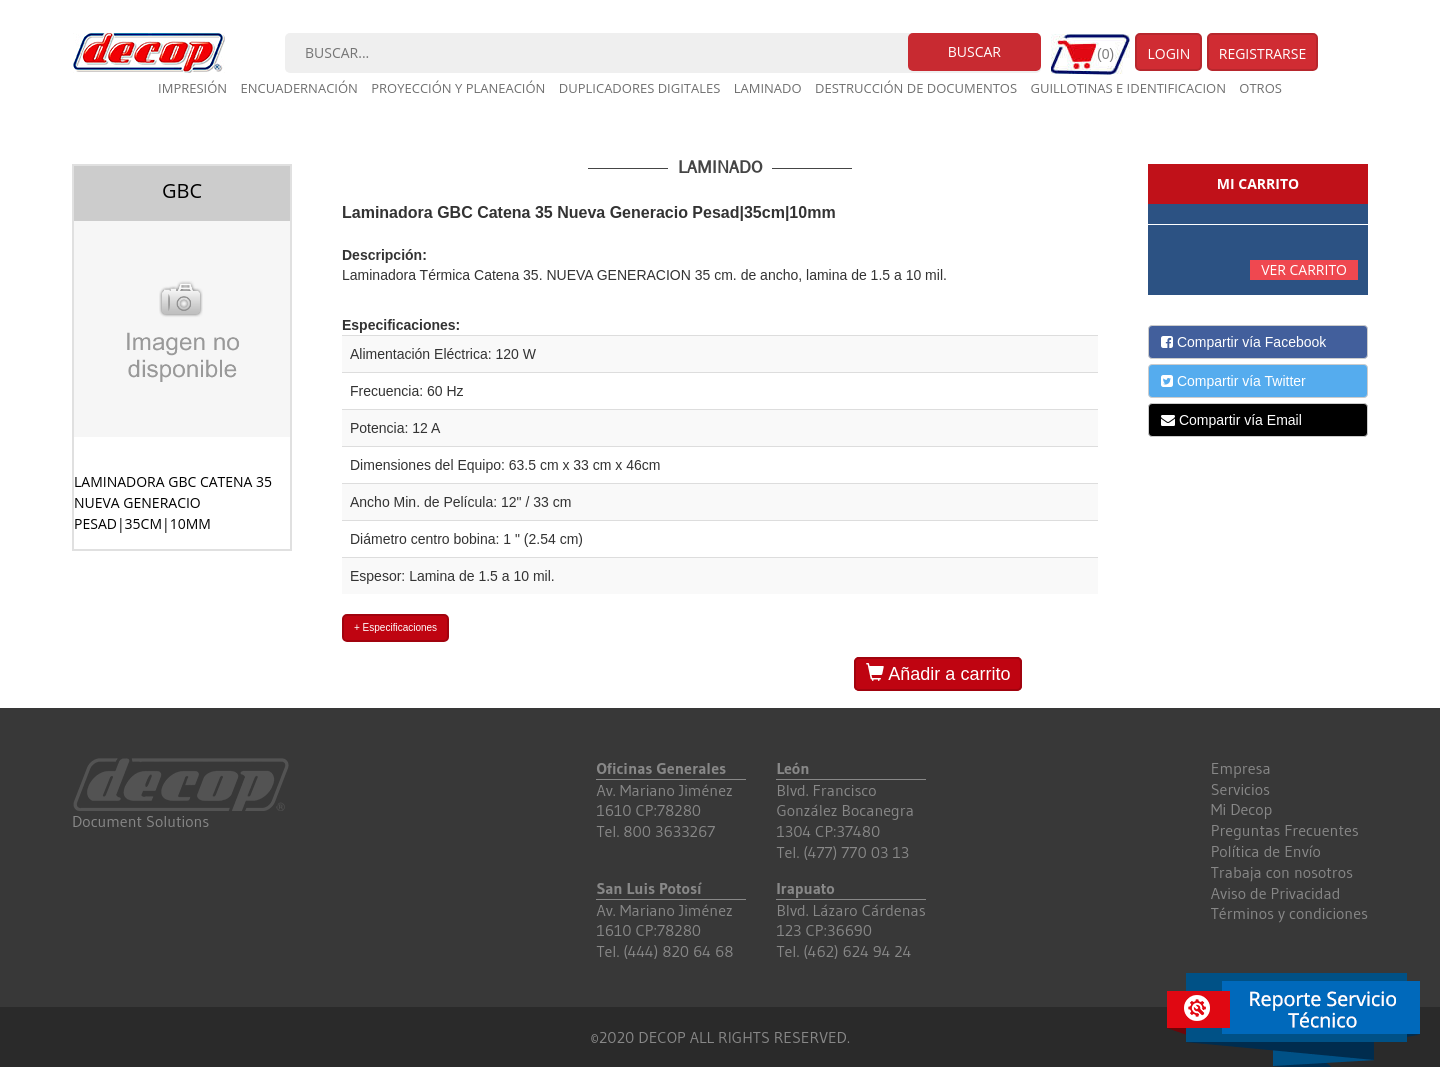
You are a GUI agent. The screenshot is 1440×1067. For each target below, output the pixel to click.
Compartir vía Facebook (1243, 342)
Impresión (192, 88)
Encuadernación (299, 88)
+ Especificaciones (395, 627)
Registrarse (1263, 53)
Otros (1260, 88)
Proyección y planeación (458, 88)
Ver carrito (1304, 269)
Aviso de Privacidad (1276, 893)
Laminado (768, 88)
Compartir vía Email (1231, 420)
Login (1168, 53)
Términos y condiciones (1289, 913)
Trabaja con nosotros (1282, 872)
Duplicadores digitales (640, 88)
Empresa (1241, 768)
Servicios (1240, 789)
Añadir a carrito (938, 673)
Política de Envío (1266, 851)
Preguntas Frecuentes (1285, 830)
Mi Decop (1242, 809)
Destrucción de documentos (916, 88)
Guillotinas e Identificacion (1127, 88)
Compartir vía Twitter (1233, 381)
